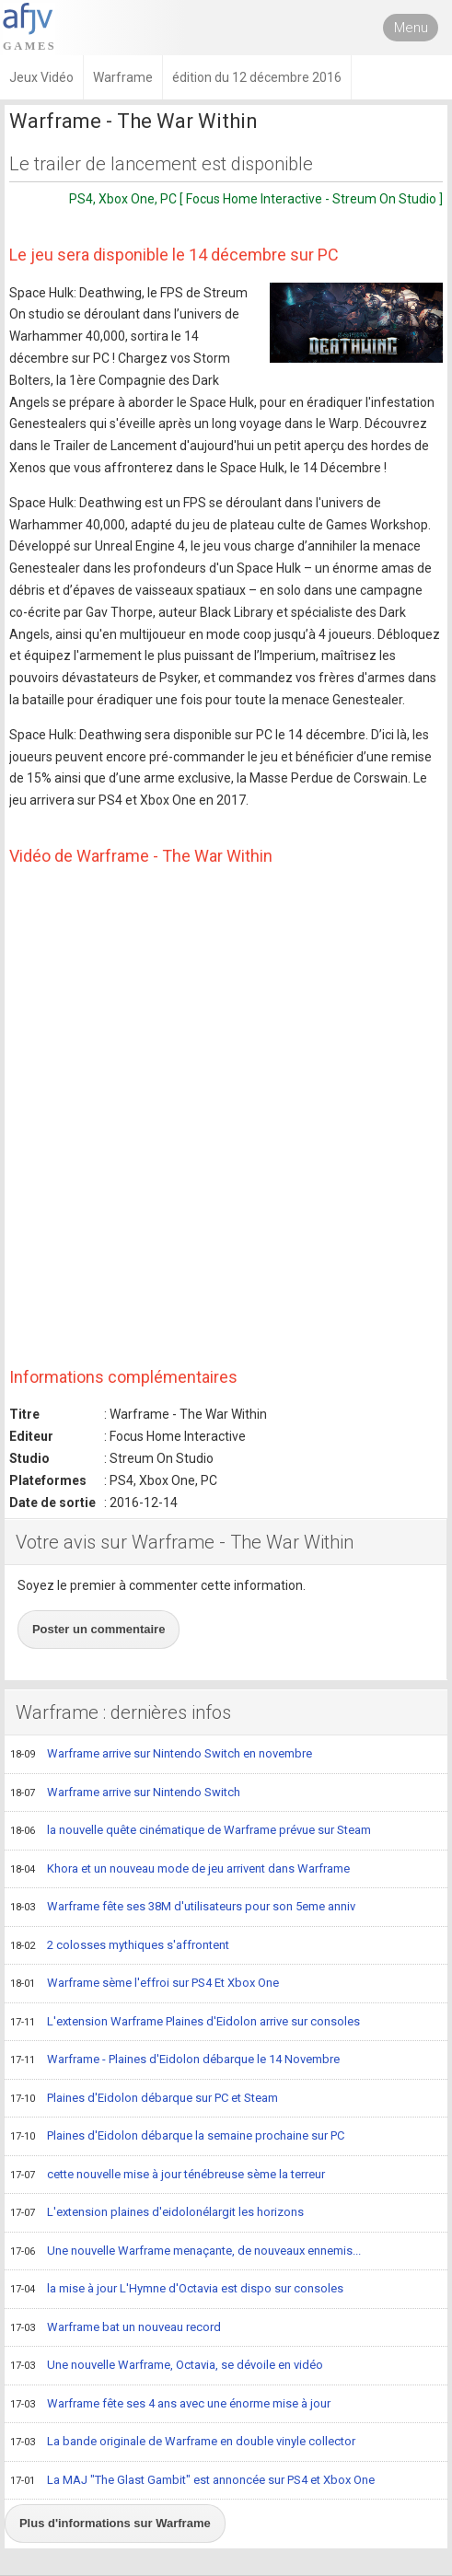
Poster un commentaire (99, 1629)
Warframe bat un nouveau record (115, 2328)
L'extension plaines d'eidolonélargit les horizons (157, 2213)
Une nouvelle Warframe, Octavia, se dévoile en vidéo (166, 2366)
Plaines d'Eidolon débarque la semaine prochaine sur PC (177, 2137)
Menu (411, 27)
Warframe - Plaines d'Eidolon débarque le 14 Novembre (175, 2060)
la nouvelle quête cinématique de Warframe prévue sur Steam (190, 1831)
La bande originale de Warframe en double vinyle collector (182, 2442)
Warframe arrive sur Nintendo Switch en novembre (161, 1755)
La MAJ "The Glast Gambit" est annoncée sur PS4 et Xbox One (192, 2481)
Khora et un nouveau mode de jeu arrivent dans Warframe (180, 1870)
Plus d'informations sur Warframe (115, 2523)
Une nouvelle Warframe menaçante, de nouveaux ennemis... (185, 2252)
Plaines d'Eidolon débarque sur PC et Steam (144, 2099)
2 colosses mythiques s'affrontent (119, 1946)
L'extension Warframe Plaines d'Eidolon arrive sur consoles (185, 2022)
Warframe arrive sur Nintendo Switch (125, 1793)
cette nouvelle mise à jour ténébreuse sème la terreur (167, 2175)
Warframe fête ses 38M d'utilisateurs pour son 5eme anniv (182, 1907)
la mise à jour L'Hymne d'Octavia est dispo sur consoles (176, 2289)
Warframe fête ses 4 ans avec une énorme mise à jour (170, 2405)
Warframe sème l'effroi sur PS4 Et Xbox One (144, 1984)
